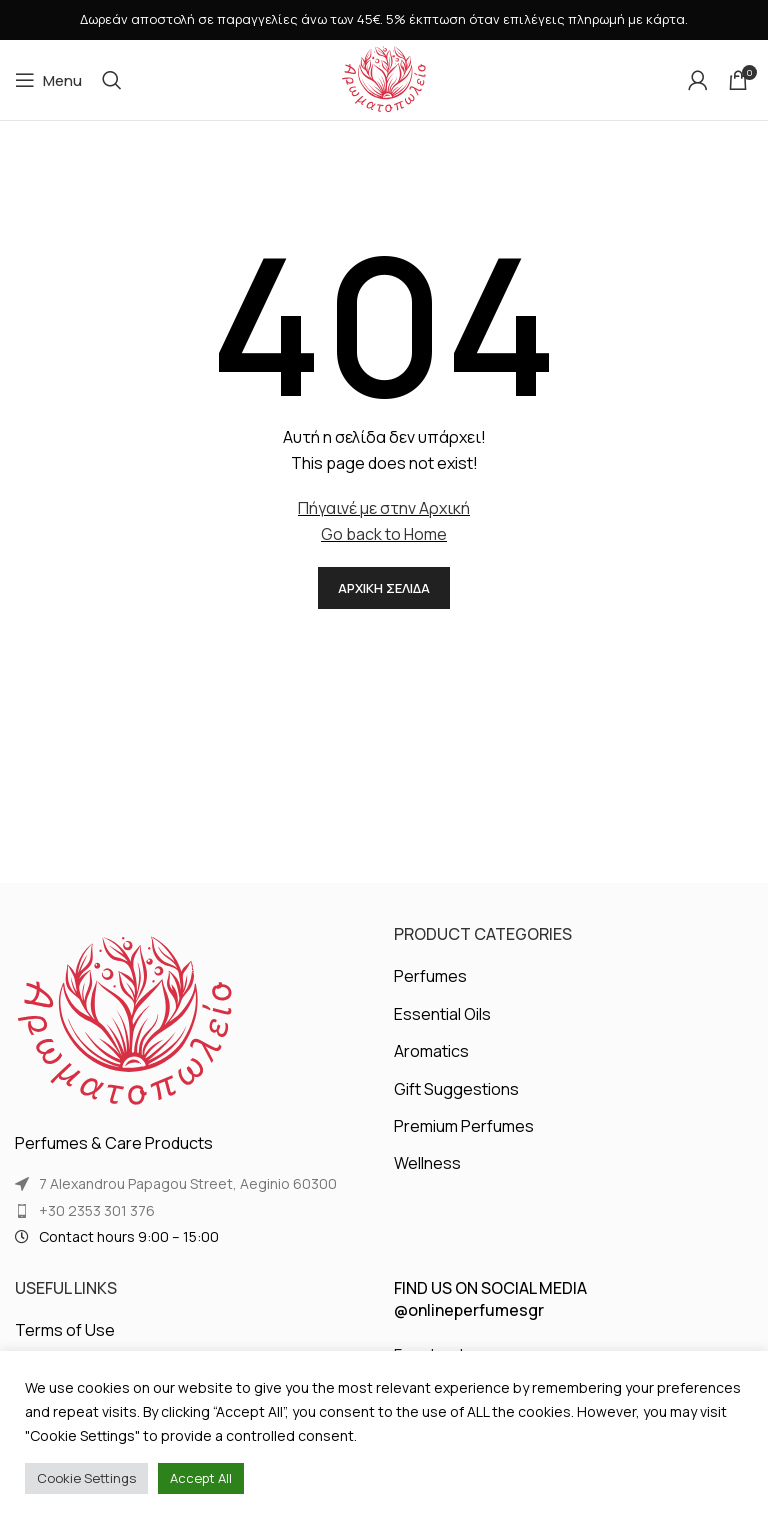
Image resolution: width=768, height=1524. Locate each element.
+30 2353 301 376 (97, 1210)
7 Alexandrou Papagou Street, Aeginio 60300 (188, 1183)
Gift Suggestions (456, 1089)
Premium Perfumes (464, 1126)
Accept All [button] (201, 1478)
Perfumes (430, 976)
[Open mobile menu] (48, 80)
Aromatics (431, 1051)
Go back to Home (384, 534)
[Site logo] (384, 78)
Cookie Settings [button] (86, 1478)
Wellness (427, 1163)
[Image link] (125, 1021)
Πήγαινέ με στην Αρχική (384, 508)
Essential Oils (442, 1014)
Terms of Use (65, 1330)
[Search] (112, 80)
